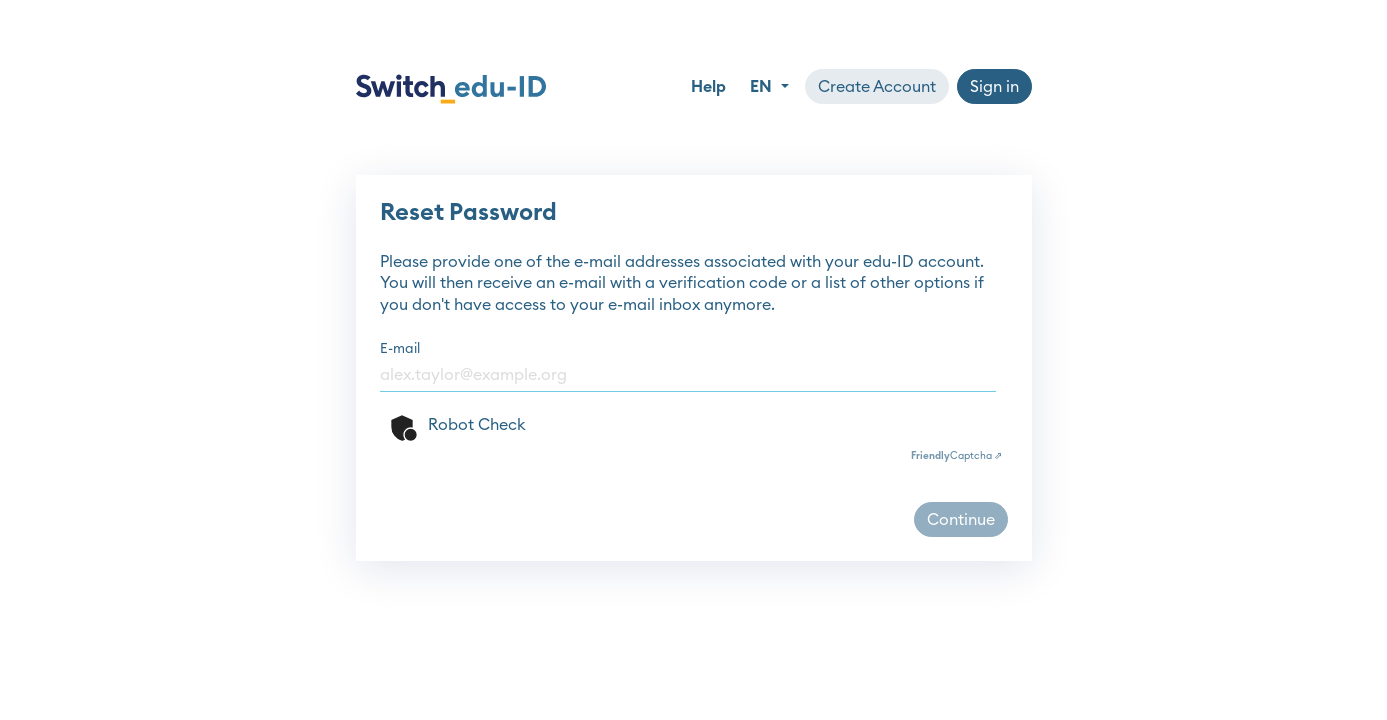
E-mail (400, 349)
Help (708, 87)
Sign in (994, 87)
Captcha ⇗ (956, 456)
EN (763, 87)
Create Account (877, 87)
